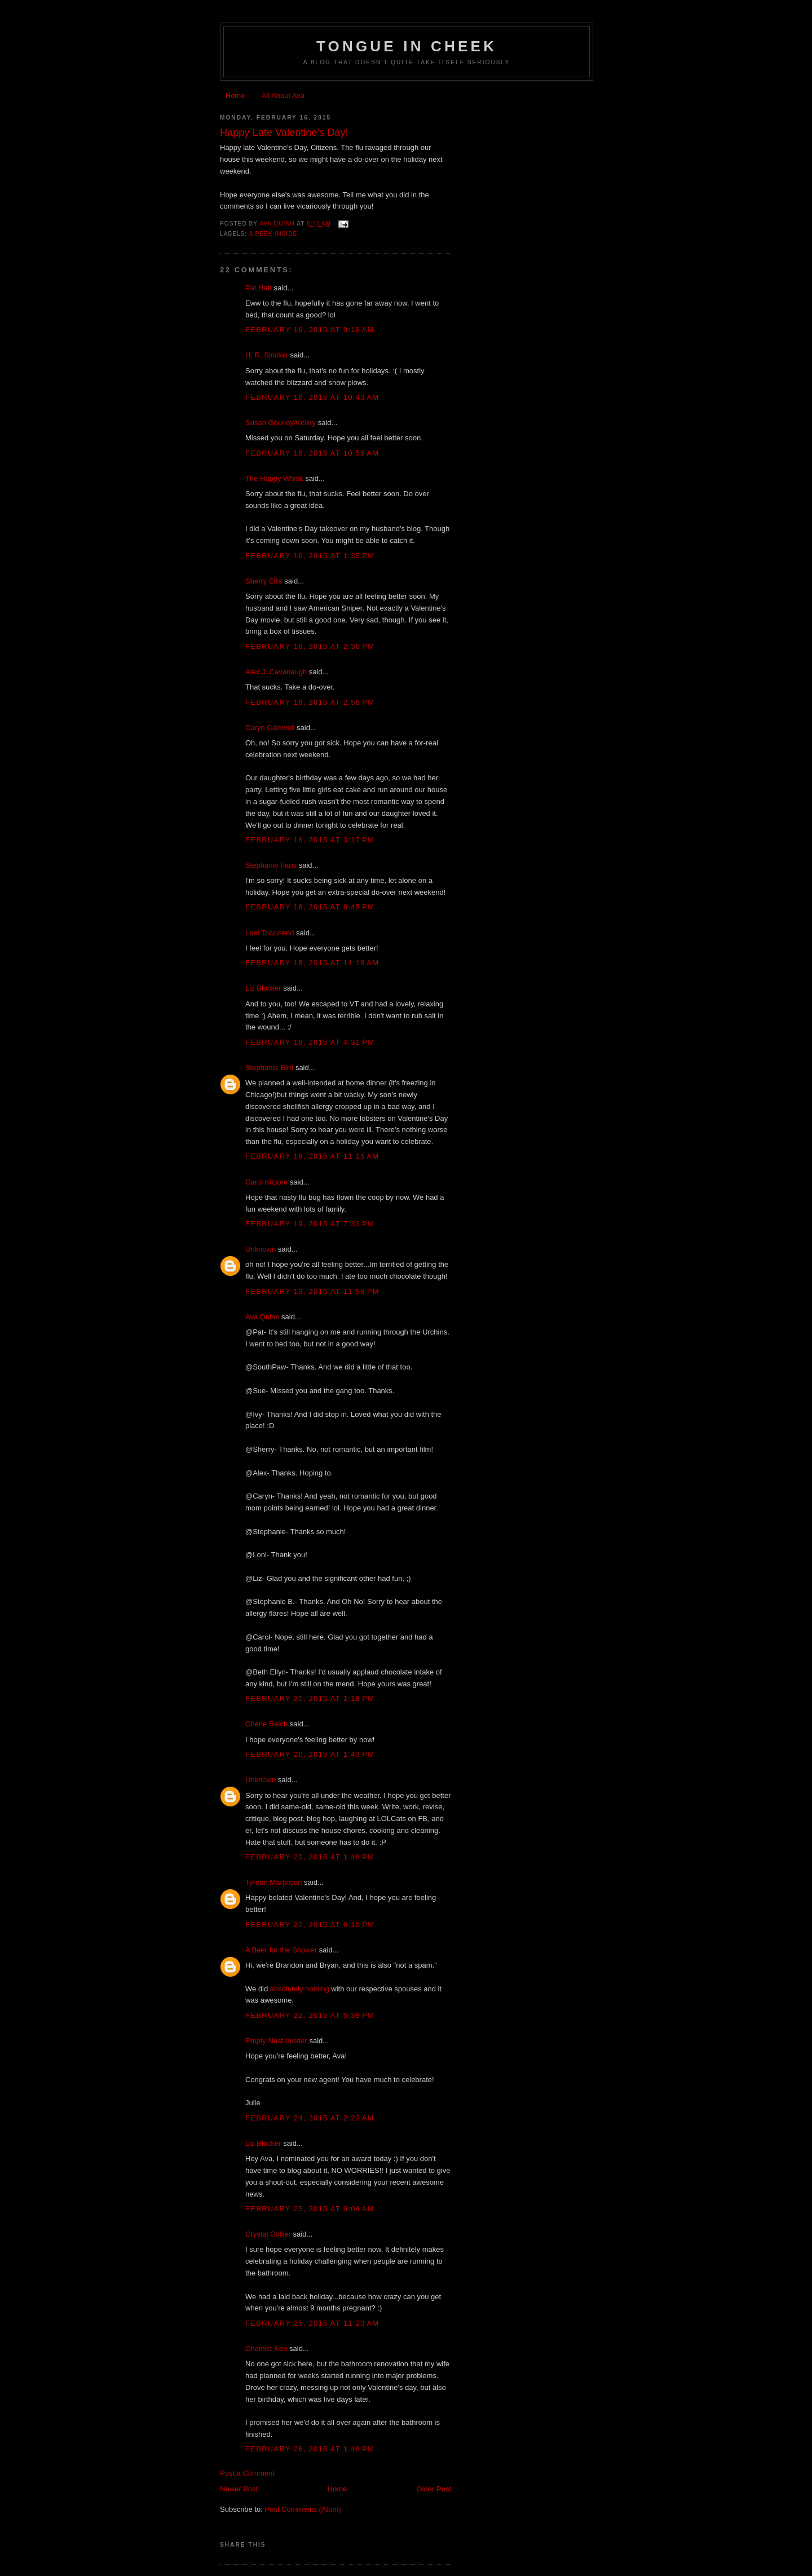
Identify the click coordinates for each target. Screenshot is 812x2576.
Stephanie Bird (269, 1067)
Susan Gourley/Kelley (280, 422)
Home (235, 95)
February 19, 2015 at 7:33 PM (309, 1223)
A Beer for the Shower (281, 1950)
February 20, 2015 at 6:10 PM (309, 1924)
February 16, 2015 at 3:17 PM (309, 840)
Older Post (434, 2489)
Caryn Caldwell (269, 727)
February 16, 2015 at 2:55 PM (309, 702)
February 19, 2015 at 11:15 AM (312, 1156)
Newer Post (239, 2489)
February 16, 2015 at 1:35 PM (309, 555)
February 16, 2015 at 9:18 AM (309, 329)
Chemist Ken (266, 2348)
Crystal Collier (268, 2234)
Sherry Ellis (264, 581)
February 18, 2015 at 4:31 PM (309, 1042)
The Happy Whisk (274, 478)
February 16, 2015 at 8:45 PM (309, 907)
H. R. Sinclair (266, 355)
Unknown (260, 1249)
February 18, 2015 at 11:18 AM (312, 962)
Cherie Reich (266, 1724)
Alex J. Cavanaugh (276, 672)
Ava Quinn (262, 1317)
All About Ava (283, 95)
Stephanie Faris (271, 865)
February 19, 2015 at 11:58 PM (312, 1291)
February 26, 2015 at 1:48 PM (309, 2449)
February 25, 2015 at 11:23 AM (312, 2323)
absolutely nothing (299, 1989)
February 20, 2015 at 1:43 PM (309, 1754)
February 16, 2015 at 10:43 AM (312, 397)
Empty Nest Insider (276, 2040)
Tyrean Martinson (273, 1882)
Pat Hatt (258, 288)
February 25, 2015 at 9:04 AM (309, 2208)
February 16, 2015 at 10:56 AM (312, 453)
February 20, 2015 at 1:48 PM (309, 1857)
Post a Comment (247, 2473)
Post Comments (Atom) (303, 2509)
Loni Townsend (269, 933)
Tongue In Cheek (406, 46)
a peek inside (273, 234)
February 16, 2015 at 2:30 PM (309, 646)
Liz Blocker (263, 988)
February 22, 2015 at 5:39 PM (309, 2015)
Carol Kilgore (266, 1182)
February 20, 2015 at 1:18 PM (309, 1698)
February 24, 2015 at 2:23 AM (309, 2118)
